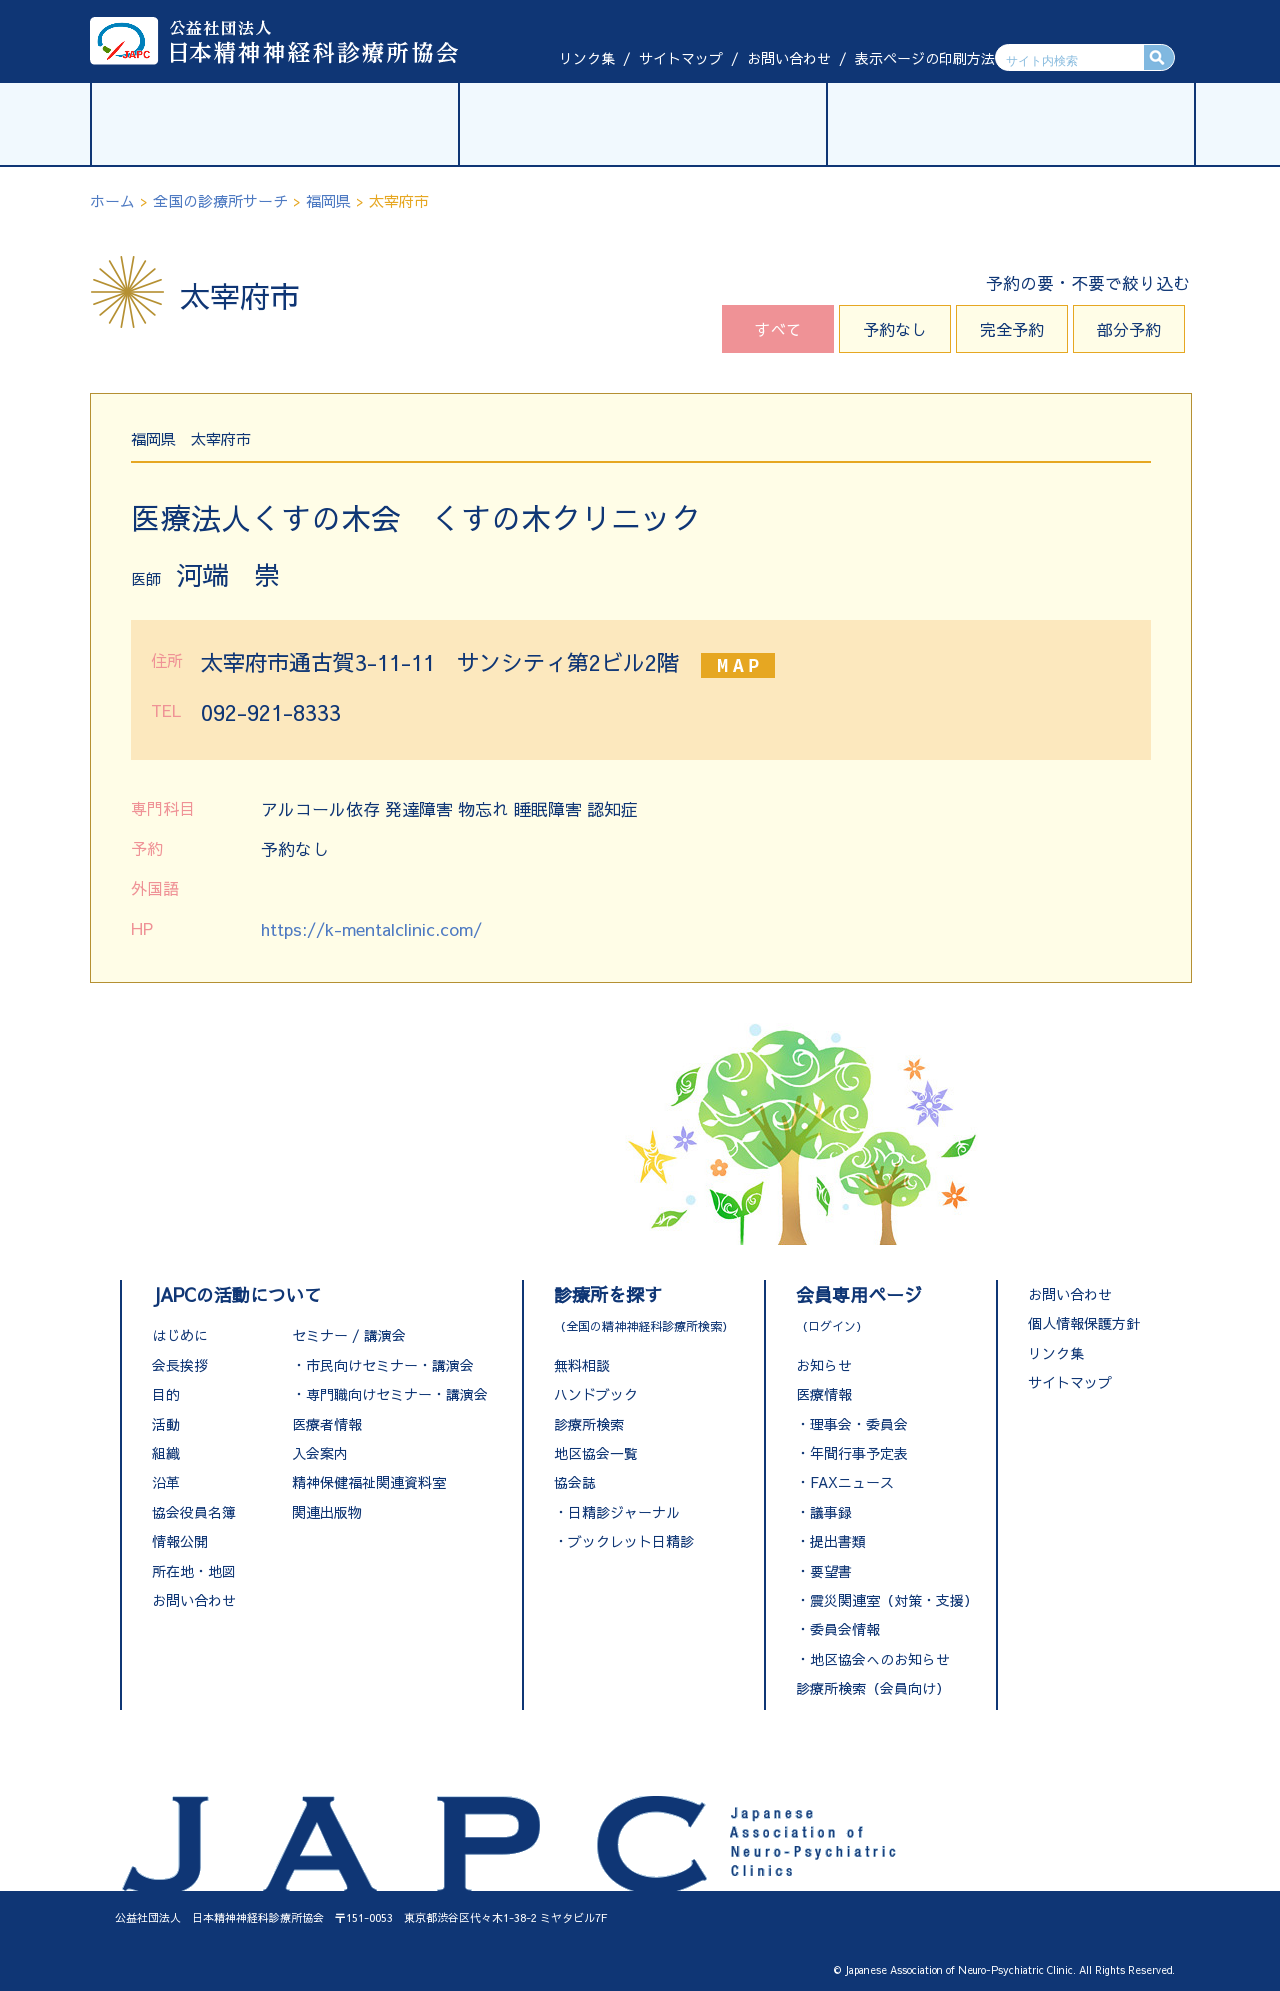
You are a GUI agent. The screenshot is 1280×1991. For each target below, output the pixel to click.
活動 (166, 1424)
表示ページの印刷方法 (925, 58)
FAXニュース (852, 1482)
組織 (166, 1453)
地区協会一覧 (596, 1453)
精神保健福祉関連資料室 (369, 1482)
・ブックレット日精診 (624, 1541)
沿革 (166, 1482)
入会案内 (320, 1453)
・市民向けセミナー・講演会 (383, 1365)
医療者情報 (327, 1424)
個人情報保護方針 (1084, 1323)
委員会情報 (845, 1629)
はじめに (180, 1335)
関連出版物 (327, 1512)
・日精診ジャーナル (617, 1512)
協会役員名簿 (194, 1512)
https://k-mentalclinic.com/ (371, 929)
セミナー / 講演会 (349, 1335)
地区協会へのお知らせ (880, 1659)
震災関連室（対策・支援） (894, 1600)
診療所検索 (589, 1424)
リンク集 (587, 58)
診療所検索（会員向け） (873, 1688)
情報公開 (180, 1541)
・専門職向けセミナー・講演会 (390, 1394)
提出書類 (838, 1541)
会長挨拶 (180, 1365)
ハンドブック (596, 1394)
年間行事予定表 (859, 1453)
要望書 (831, 1571)
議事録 (831, 1512)
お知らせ (824, 1365)
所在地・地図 (194, 1571)
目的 (166, 1394)
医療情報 (824, 1394)
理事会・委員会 (859, 1424)
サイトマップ (681, 58)
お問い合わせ (789, 58)
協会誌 (575, 1482)
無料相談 (582, 1365)
